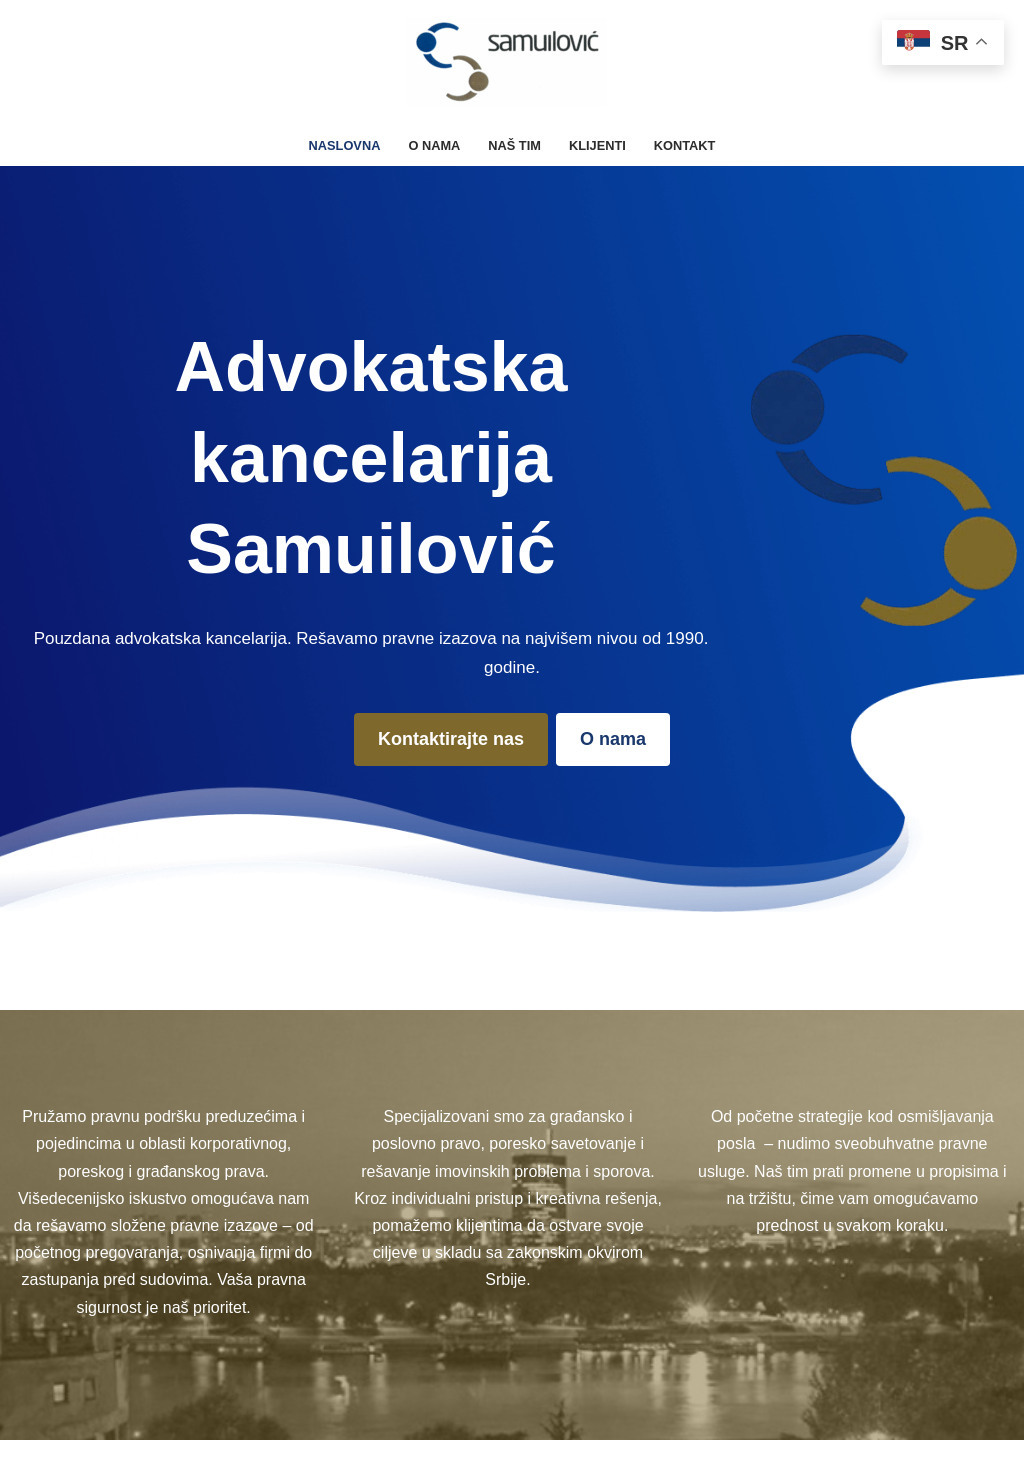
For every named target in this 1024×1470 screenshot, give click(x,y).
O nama (434, 145)
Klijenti (597, 145)
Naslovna (345, 145)
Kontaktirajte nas (451, 739)
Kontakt (685, 145)
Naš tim (514, 145)
